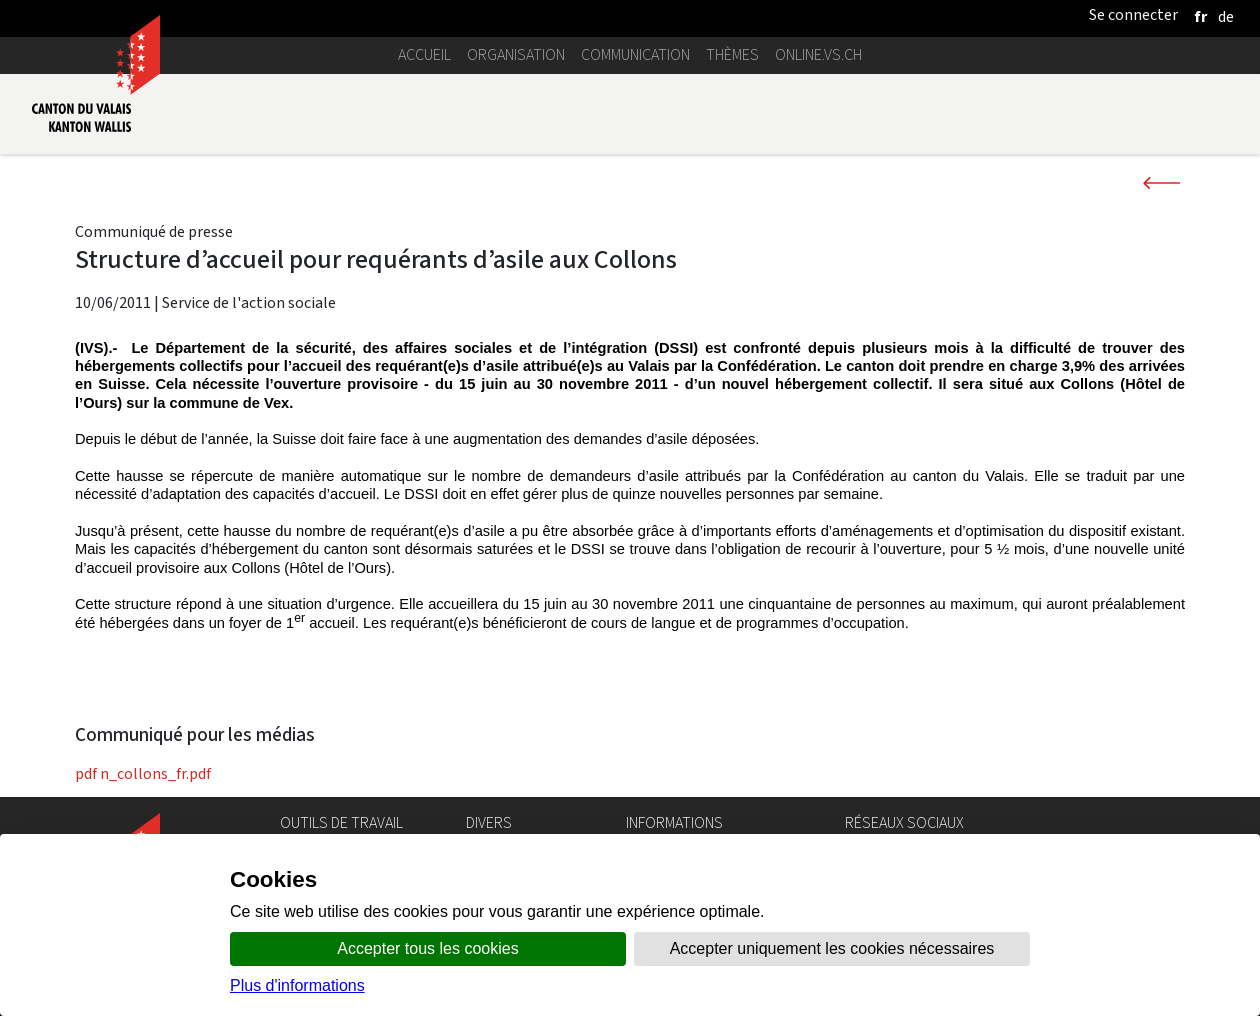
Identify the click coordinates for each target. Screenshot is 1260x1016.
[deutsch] (1226, 16)
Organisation (516, 54)
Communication (635, 54)
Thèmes (732, 54)
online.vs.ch (818, 54)
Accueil (424, 54)
